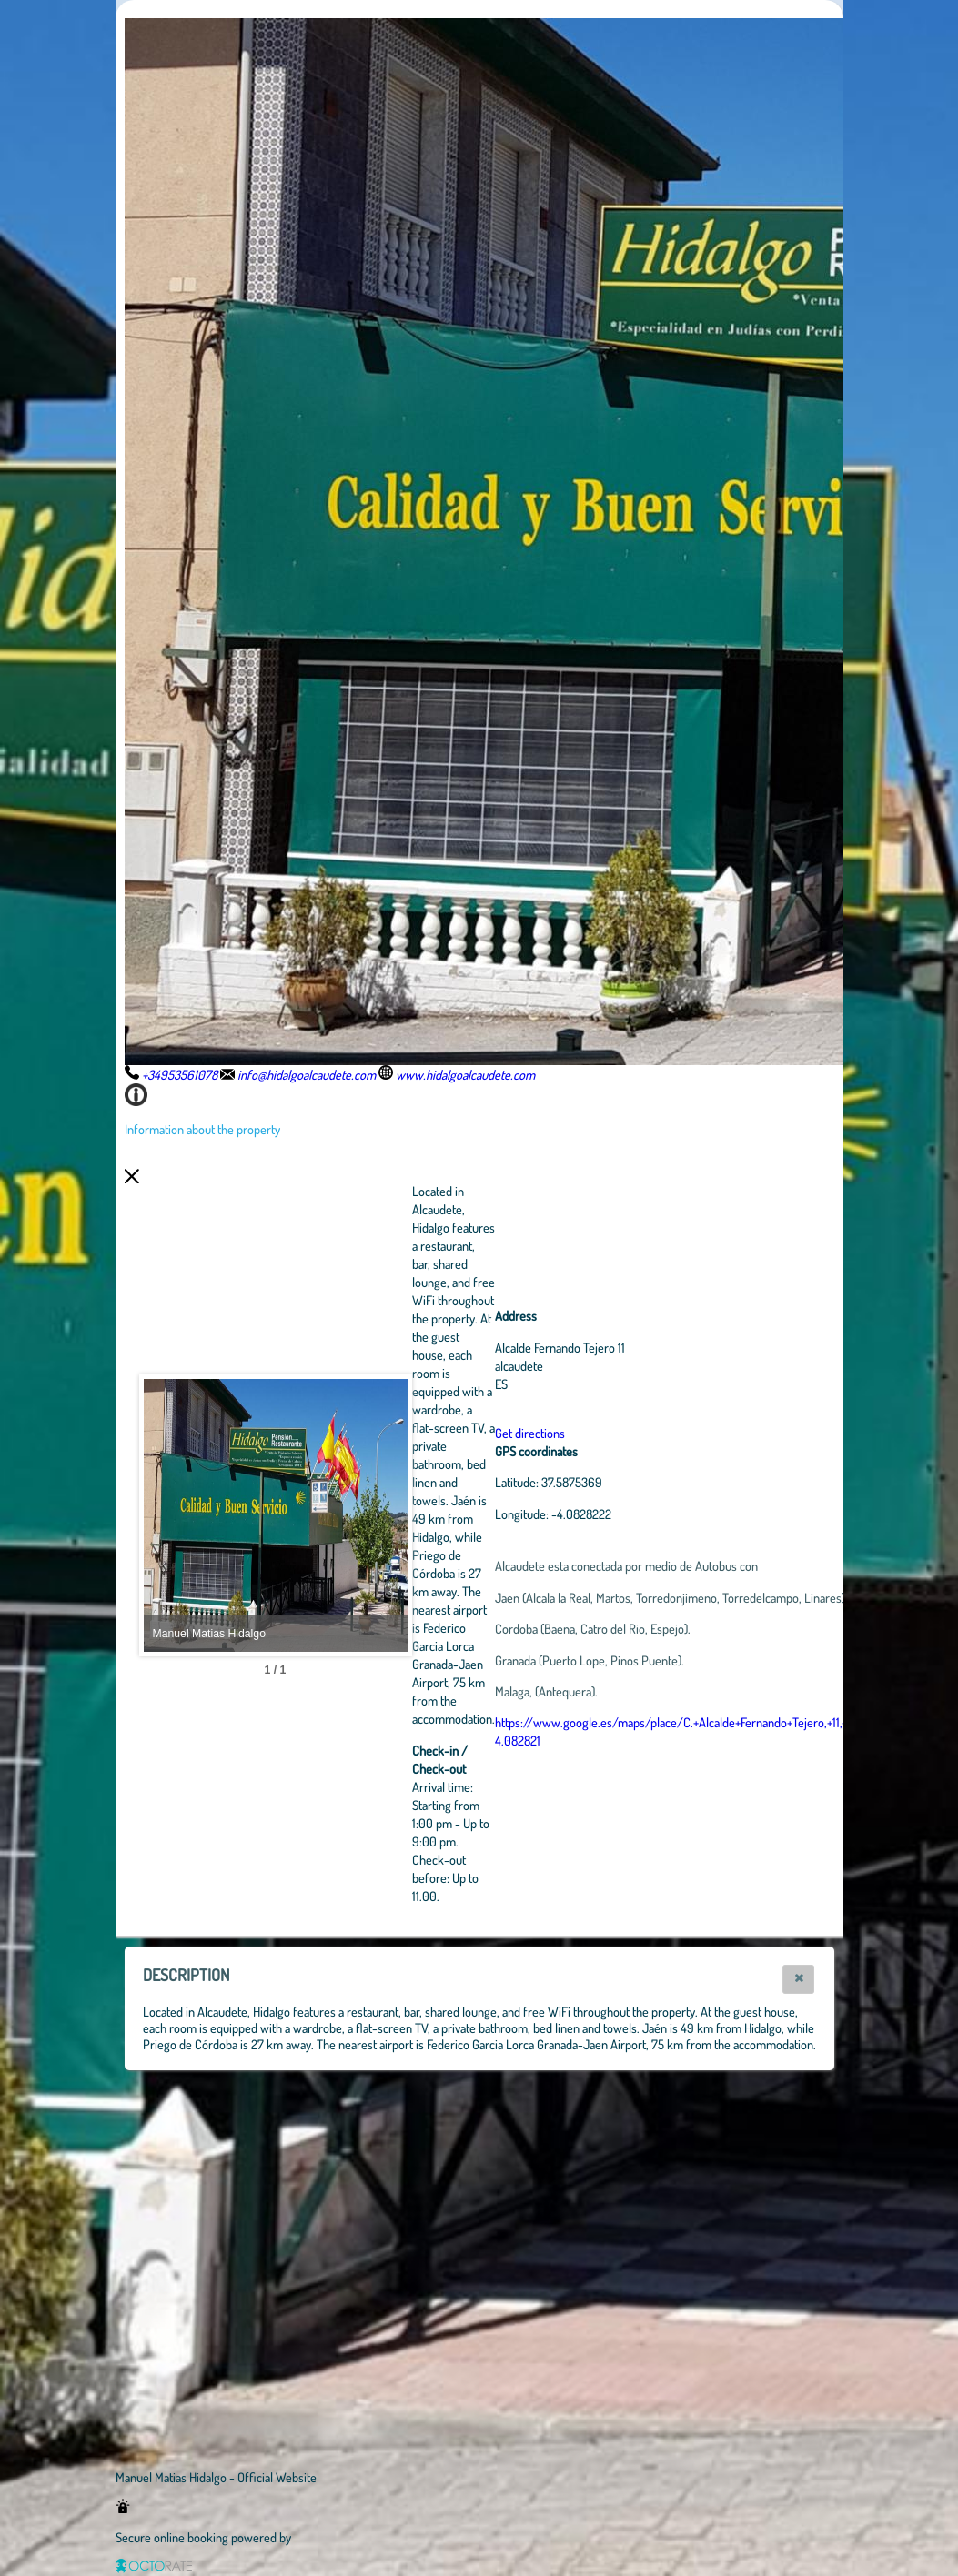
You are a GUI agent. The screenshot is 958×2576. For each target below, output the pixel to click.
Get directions (630, 1432)
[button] (798, 1979)
